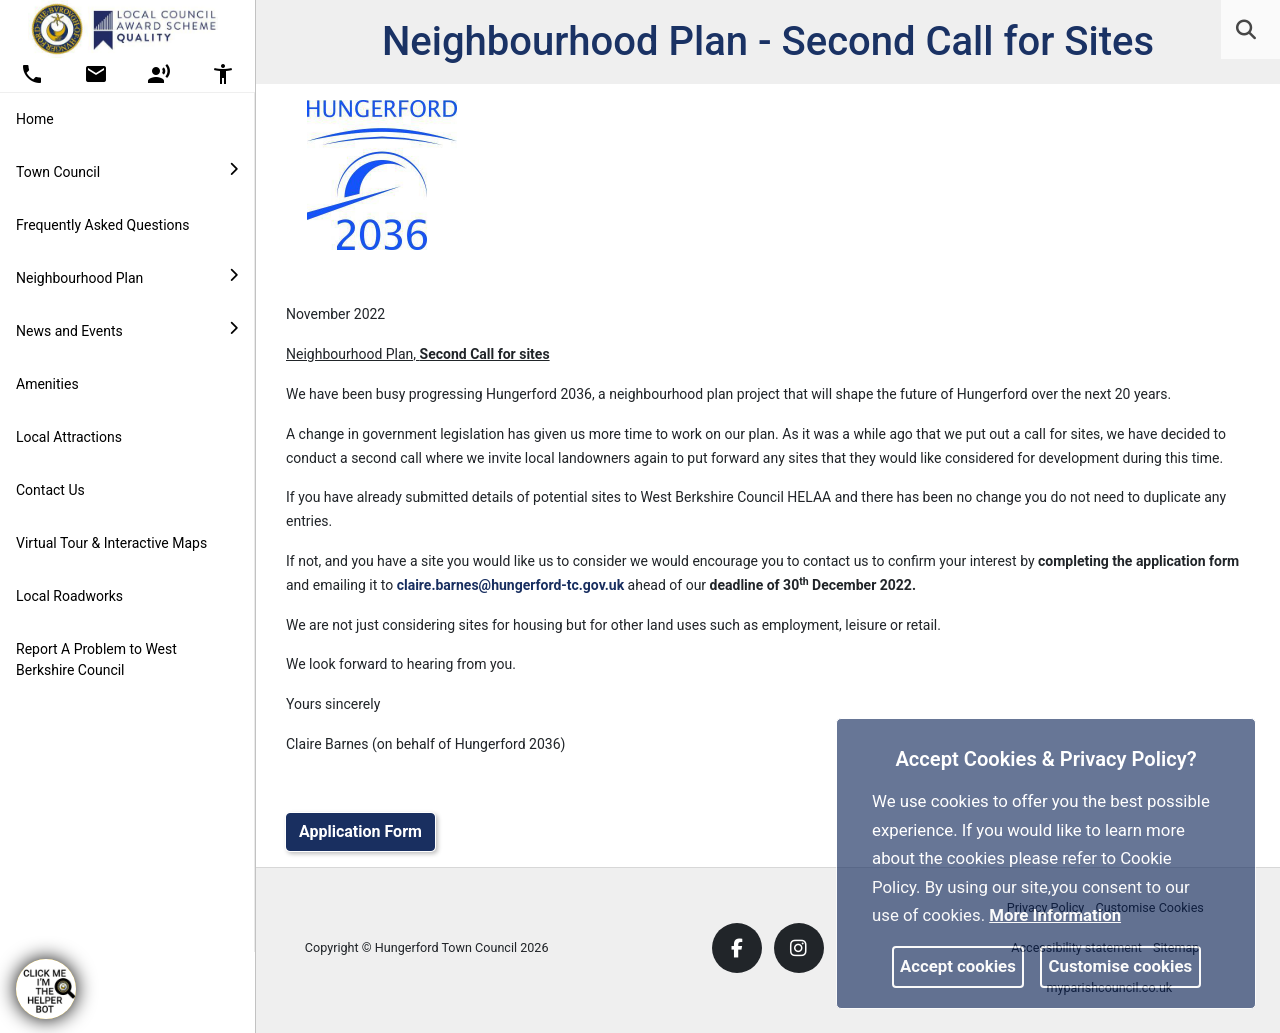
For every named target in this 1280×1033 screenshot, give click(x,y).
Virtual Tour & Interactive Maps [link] (111, 543)
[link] (1246, 30)
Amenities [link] (47, 384)
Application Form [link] (360, 831)
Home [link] (35, 119)
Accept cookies (958, 966)
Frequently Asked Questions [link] (103, 225)
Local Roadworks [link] (69, 596)
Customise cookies (1121, 966)
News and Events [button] (127, 330)
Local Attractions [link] (69, 437)
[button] (1247, 32)
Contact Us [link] (50, 490)
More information (1055, 915)
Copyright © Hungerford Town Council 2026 (427, 947)
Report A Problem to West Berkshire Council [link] (96, 659)
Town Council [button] (127, 171)
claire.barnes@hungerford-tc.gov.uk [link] (510, 585)
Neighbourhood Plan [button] (127, 277)
